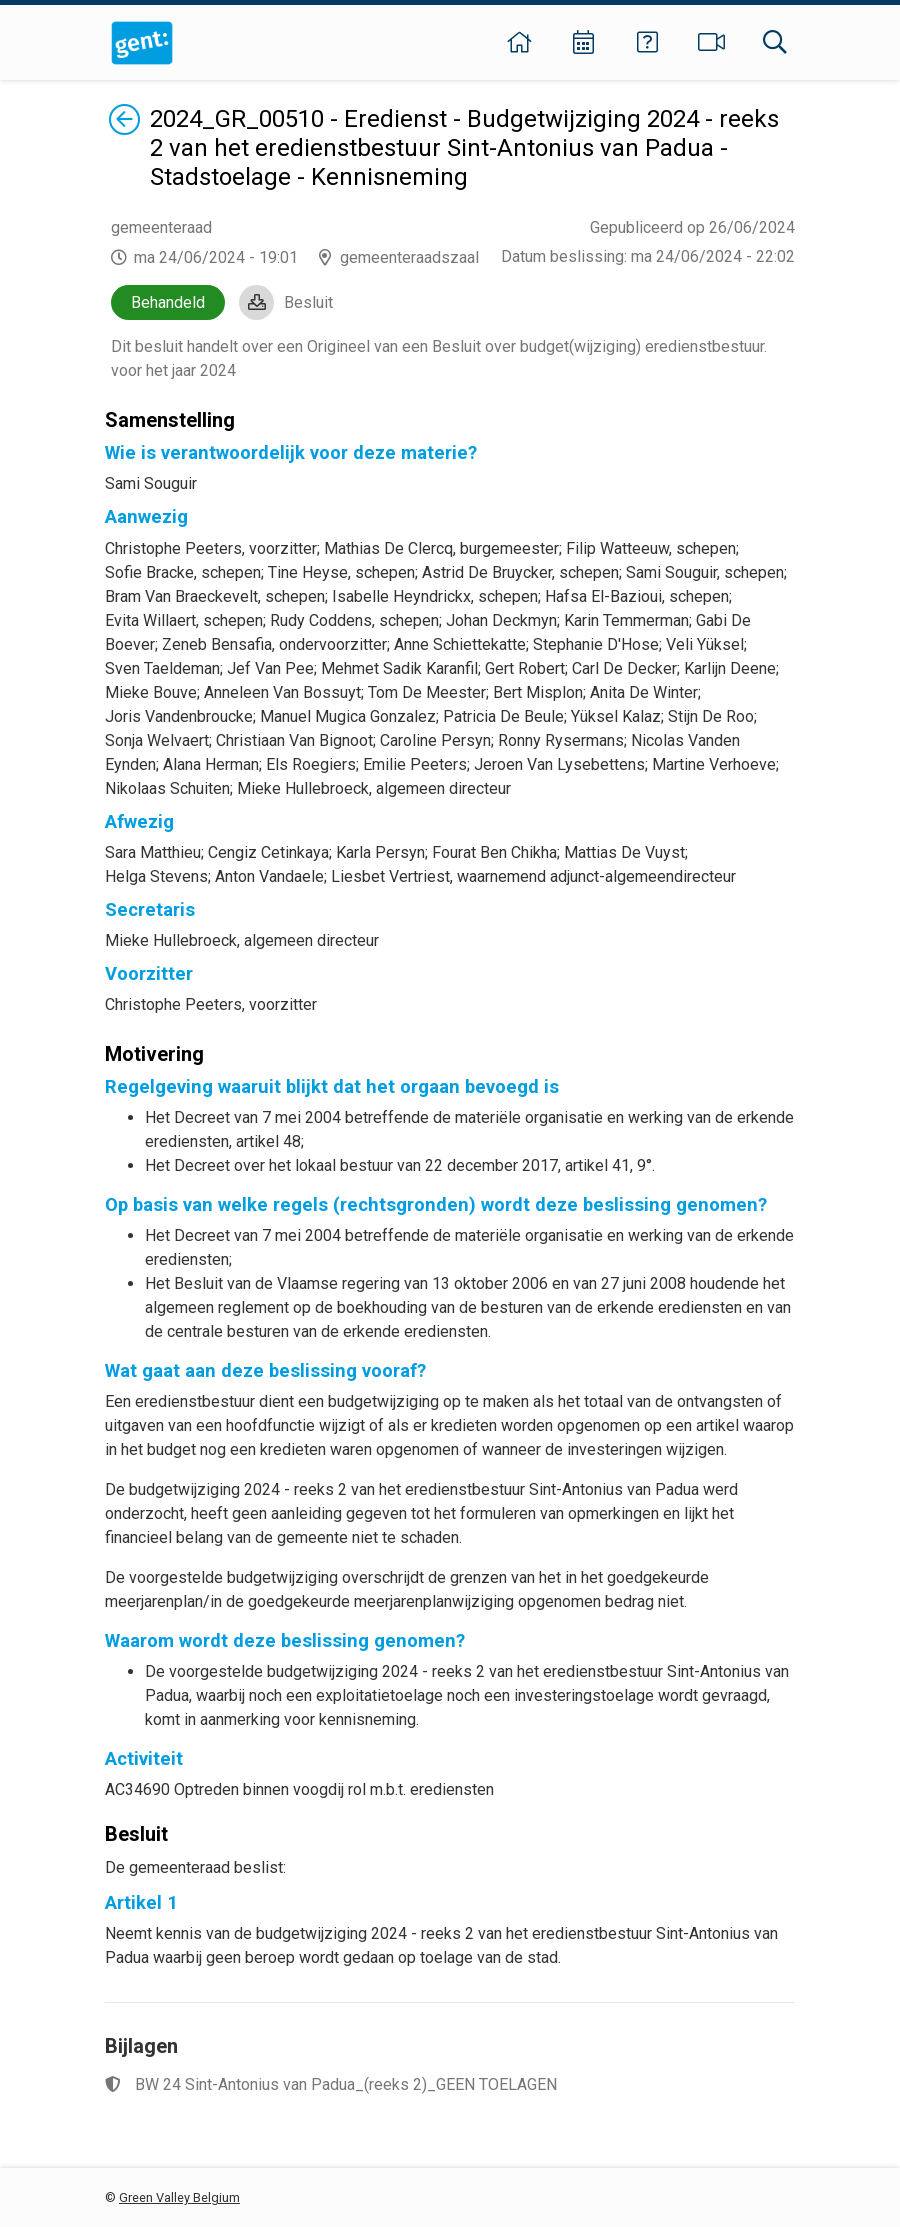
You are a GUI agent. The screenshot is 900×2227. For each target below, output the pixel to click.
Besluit (308, 302)
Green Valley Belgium (179, 2197)
